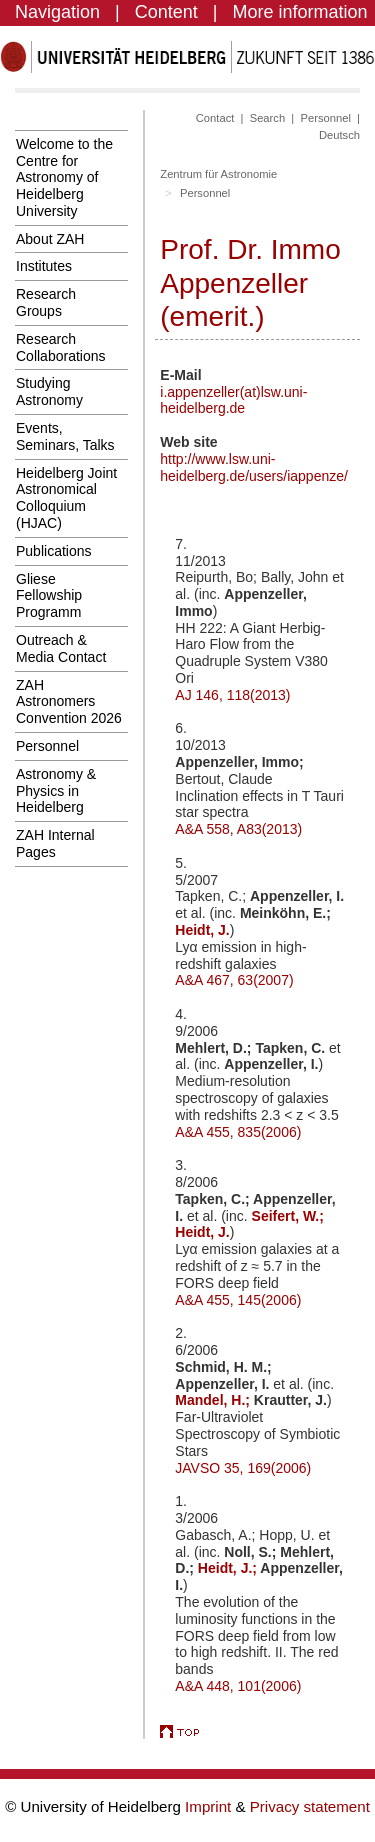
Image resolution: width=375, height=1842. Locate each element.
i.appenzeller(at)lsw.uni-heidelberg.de (233, 400)
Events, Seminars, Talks (65, 436)
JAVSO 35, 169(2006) (243, 1468)
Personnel (47, 746)
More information (300, 12)
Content (166, 12)
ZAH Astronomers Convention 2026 (69, 702)
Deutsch (339, 135)
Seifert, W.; (288, 1216)
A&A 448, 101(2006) (238, 1686)
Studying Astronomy (49, 391)
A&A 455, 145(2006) (238, 1300)
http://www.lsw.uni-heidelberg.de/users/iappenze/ (254, 467)
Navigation (57, 12)
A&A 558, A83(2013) (238, 829)
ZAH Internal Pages (55, 843)
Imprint (210, 1806)
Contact (215, 118)
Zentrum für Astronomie (218, 174)
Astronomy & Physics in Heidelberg (56, 791)
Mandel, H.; (214, 1400)
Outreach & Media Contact (61, 648)
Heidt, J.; (229, 1568)
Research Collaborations (61, 347)
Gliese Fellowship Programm (49, 596)
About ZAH (50, 239)
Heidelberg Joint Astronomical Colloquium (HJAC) (66, 498)
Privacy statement (310, 1806)
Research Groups (46, 302)
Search (267, 118)
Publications (54, 551)
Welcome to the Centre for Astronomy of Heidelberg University (64, 177)
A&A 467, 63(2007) (234, 980)
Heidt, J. (202, 930)
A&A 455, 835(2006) (238, 1132)
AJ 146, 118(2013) (232, 695)
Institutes (44, 266)
